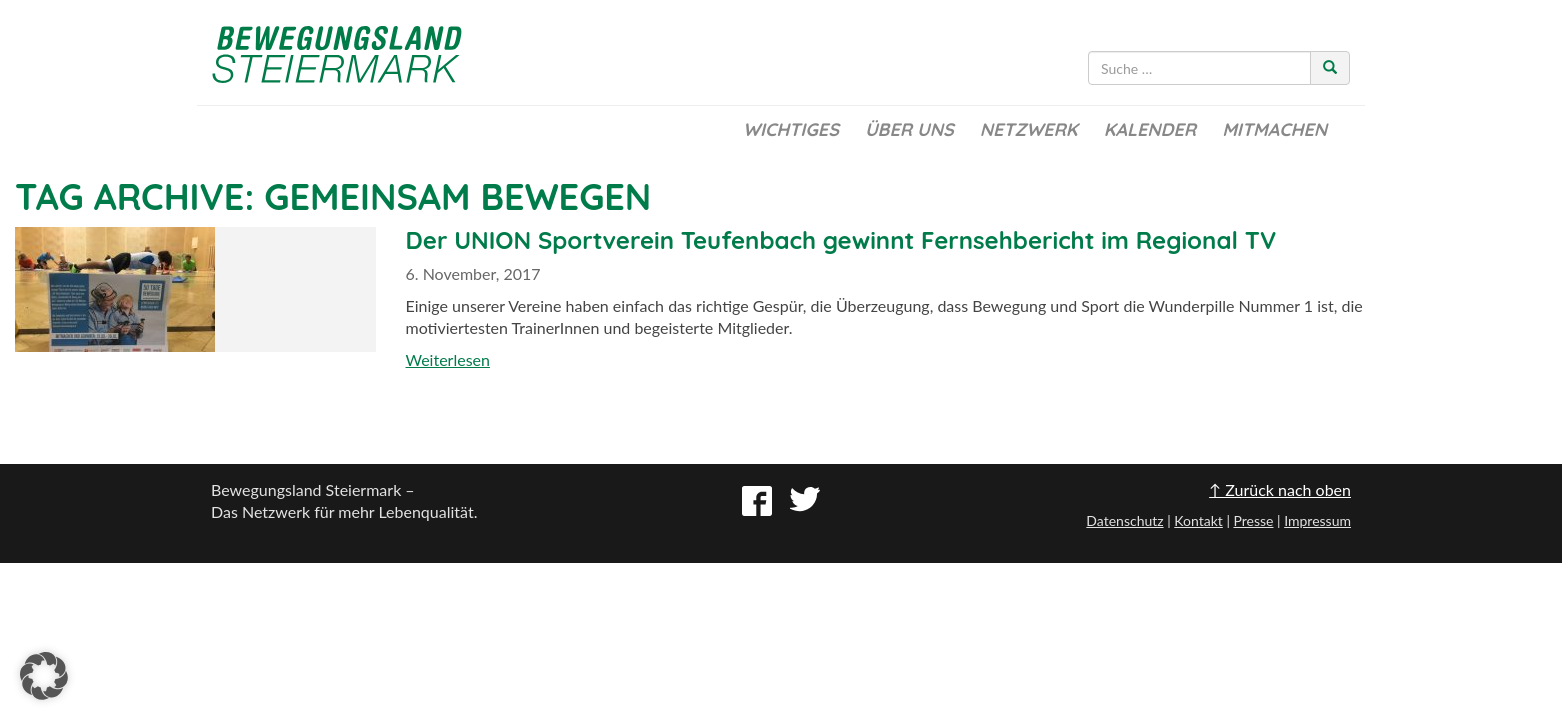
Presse (1253, 520)
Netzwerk (1029, 129)
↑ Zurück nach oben (1280, 489)
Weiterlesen (448, 359)
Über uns (909, 129)
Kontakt (1198, 520)
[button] (44, 676)
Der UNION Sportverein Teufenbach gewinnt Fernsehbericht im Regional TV (841, 240)
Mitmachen (1274, 129)
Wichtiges (791, 129)
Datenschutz (1124, 520)
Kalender (1150, 129)
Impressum (1317, 520)
